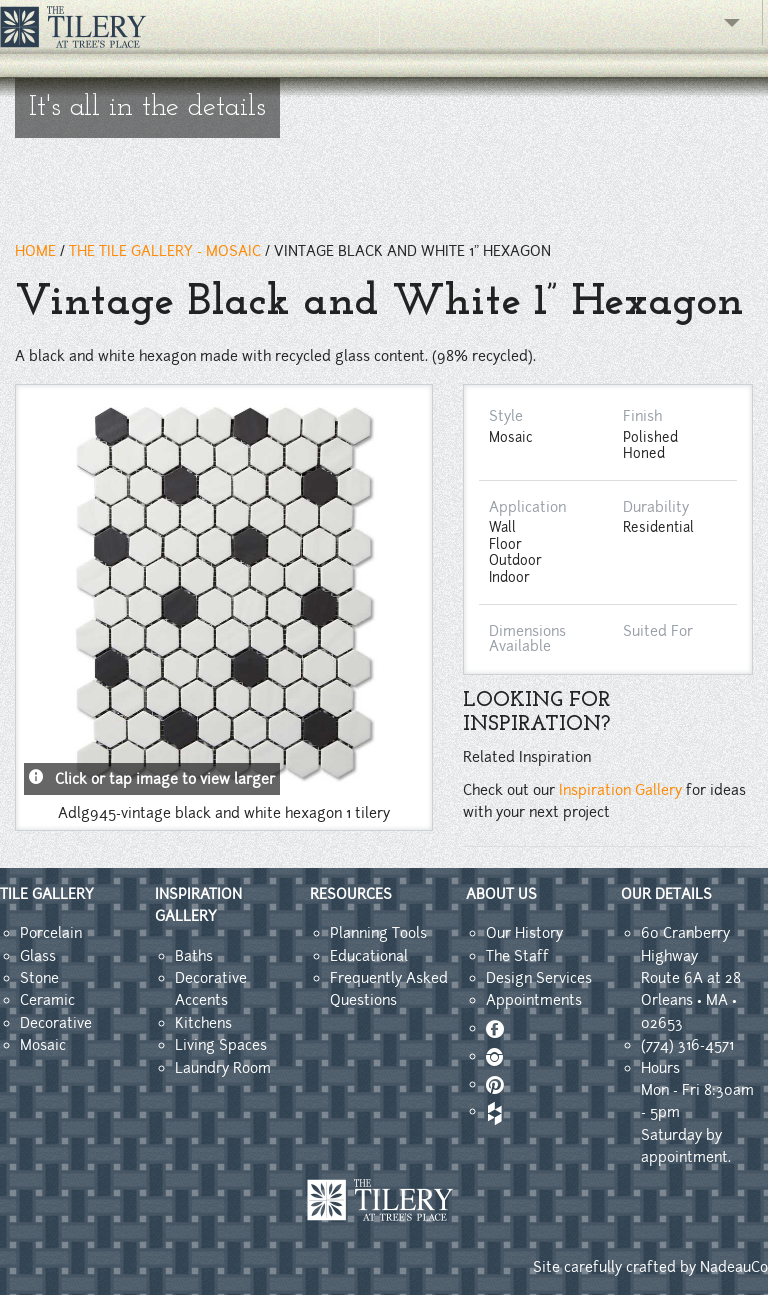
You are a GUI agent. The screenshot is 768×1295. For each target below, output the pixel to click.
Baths (194, 956)
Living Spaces (221, 1045)
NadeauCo (734, 1267)
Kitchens (203, 1023)
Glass (38, 956)
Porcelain (51, 933)
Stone (39, 978)
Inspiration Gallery (620, 790)
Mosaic (43, 1045)
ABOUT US (501, 894)
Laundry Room (223, 1068)
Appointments (534, 1000)
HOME (35, 251)
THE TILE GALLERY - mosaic (165, 251)
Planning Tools (378, 933)
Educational (369, 956)
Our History (524, 933)
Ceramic (47, 1000)
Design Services (539, 978)
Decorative (56, 1023)
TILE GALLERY (47, 894)
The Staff (517, 956)
